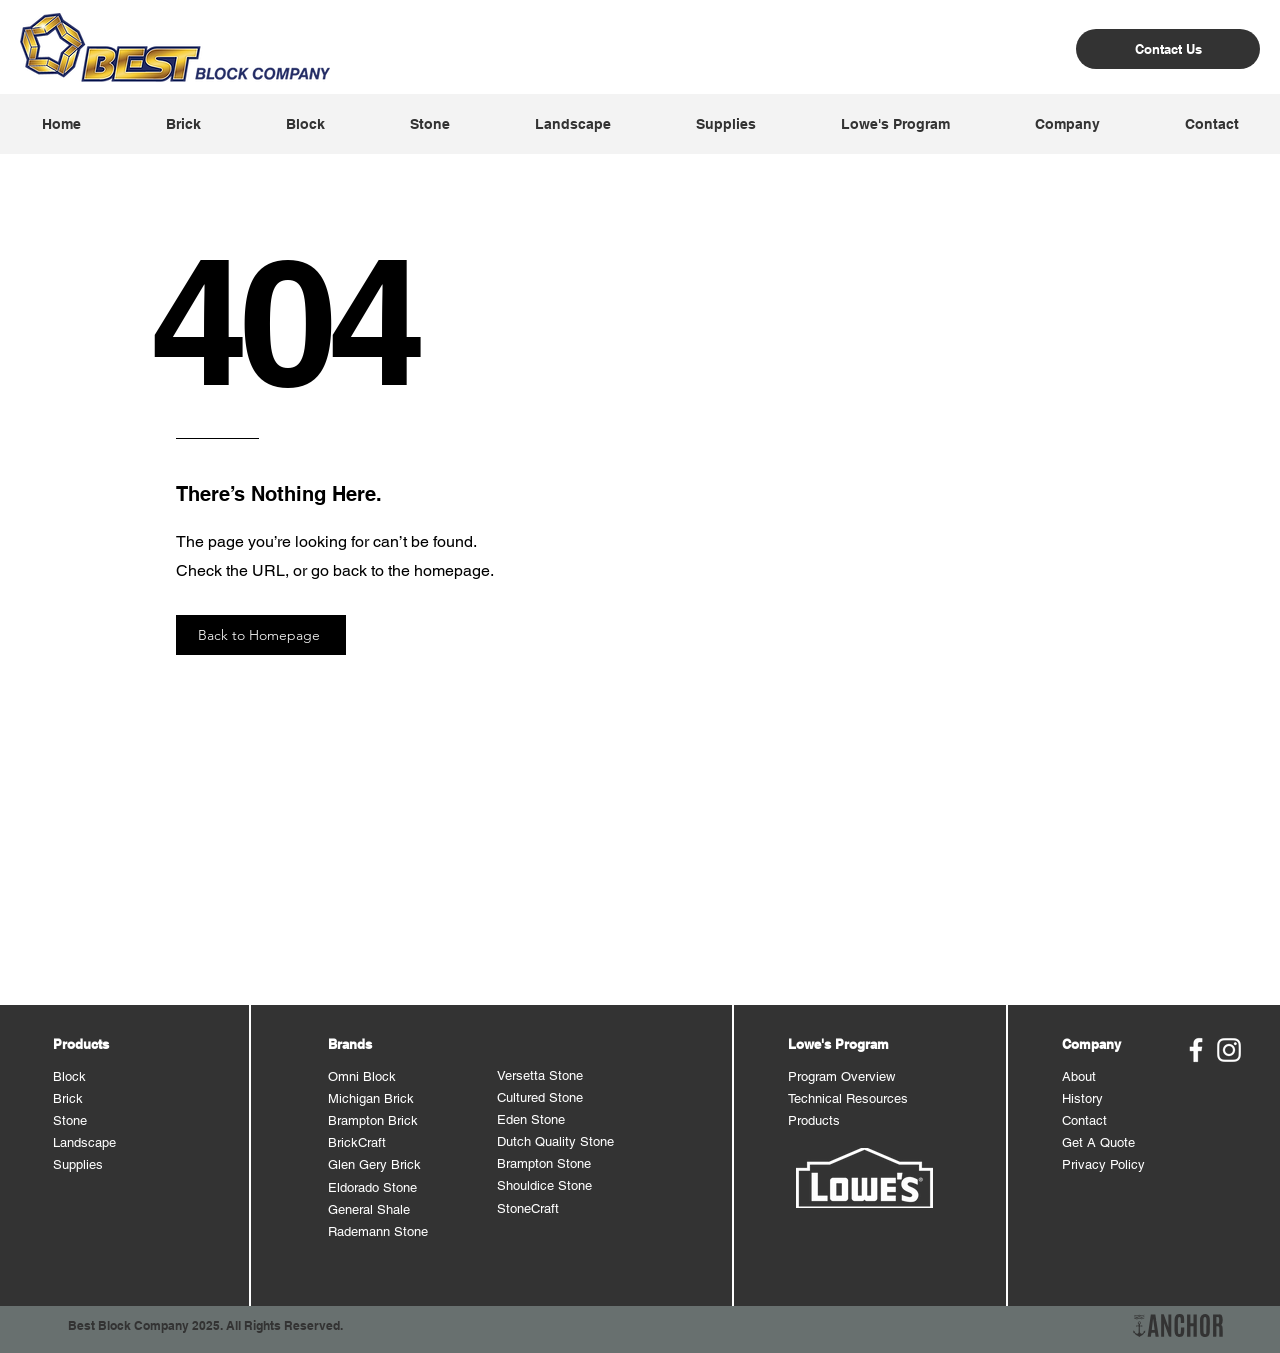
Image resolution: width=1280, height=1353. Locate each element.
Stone (70, 1120)
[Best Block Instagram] (1229, 1050)
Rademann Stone (378, 1231)
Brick (68, 1098)
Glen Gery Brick (374, 1164)
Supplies (78, 1164)
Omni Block (362, 1076)
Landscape (84, 1142)
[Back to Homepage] (261, 635)
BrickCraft (357, 1142)
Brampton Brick (373, 1120)
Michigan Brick (371, 1098)
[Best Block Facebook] (1196, 1050)
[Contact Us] (1168, 49)
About (1079, 1076)
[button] (183, 124)
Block (69, 1076)
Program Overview (841, 1076)
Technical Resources (848, 1098)
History (1082, 1098)
